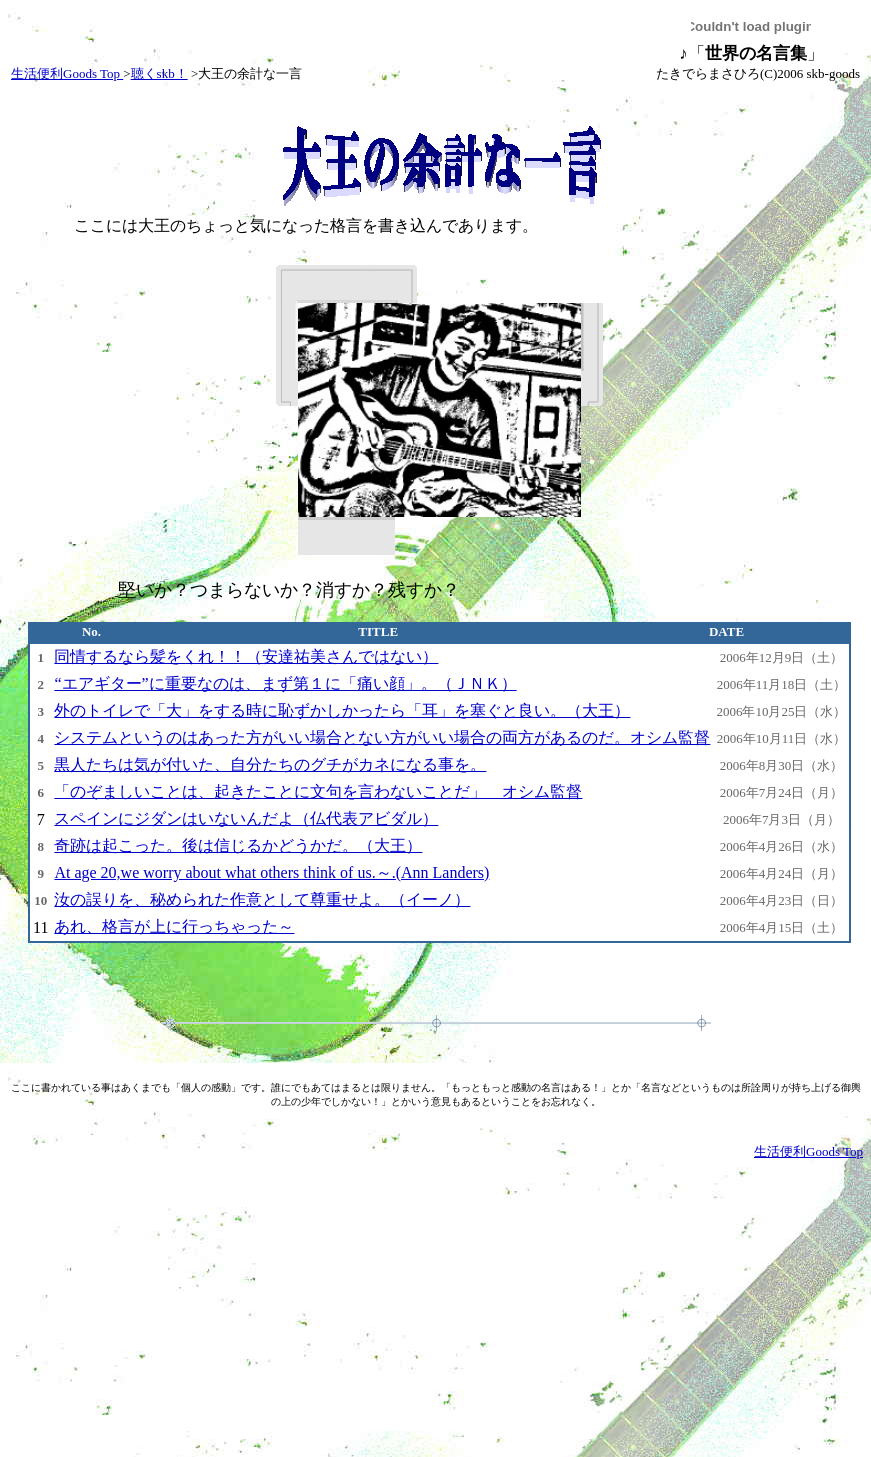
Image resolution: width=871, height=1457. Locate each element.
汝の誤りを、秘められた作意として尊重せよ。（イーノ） (262, 899)
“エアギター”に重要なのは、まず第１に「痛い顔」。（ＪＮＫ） (285, 683)
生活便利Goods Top (67, 73)
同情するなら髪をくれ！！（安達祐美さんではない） (246, 656)
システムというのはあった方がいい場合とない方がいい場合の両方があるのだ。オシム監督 (382, 737)
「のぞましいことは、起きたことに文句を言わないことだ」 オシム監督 (318, 791)
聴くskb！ (159, 73)
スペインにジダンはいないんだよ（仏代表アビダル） (246, 818)
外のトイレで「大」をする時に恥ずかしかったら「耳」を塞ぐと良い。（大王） (342, 710)
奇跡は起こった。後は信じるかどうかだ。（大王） (238, 845)
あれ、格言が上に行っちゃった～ (174, 926)
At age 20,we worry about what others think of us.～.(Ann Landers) (271, 872)
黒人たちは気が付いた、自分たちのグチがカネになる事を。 (270, 764)
